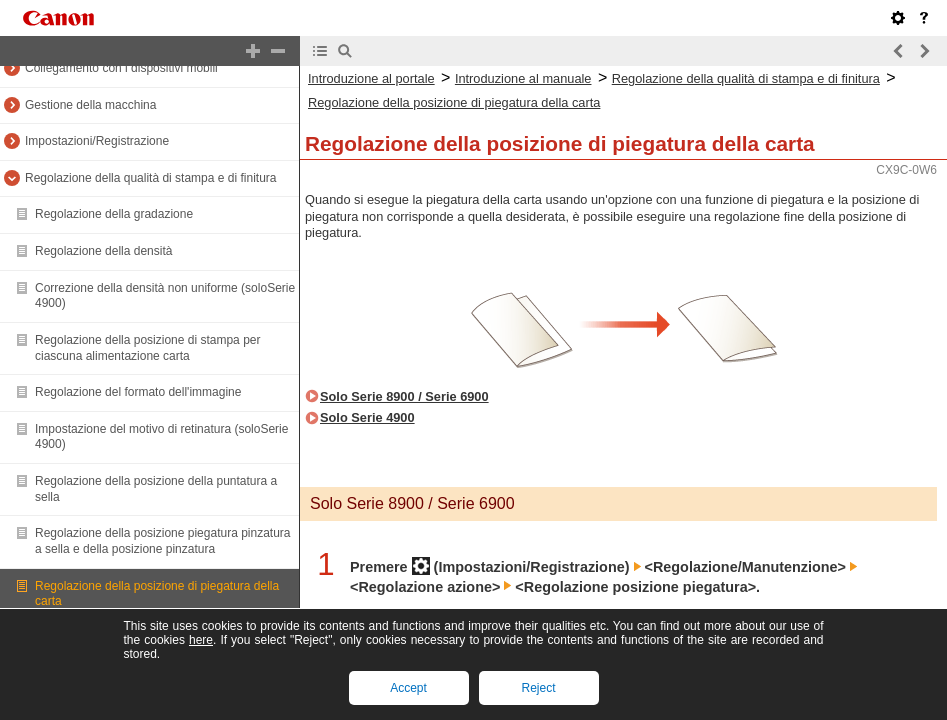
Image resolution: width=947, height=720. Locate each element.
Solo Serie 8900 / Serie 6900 (404, 396)
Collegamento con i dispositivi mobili (121, 68)
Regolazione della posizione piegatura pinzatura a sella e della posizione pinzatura (163, 541)
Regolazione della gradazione (114, 214)
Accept (408, 688)
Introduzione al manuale (523, 78)
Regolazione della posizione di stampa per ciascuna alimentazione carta (147, 348)
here (201, 640)
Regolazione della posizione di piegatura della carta (454, 102)
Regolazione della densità (103, 251)
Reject (538, 688)
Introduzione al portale (371, 78)
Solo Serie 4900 (367, 417)
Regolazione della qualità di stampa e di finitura (151, 178)
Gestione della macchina (90, 105)
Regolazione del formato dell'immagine (138, 392)
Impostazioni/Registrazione (97, 141)
